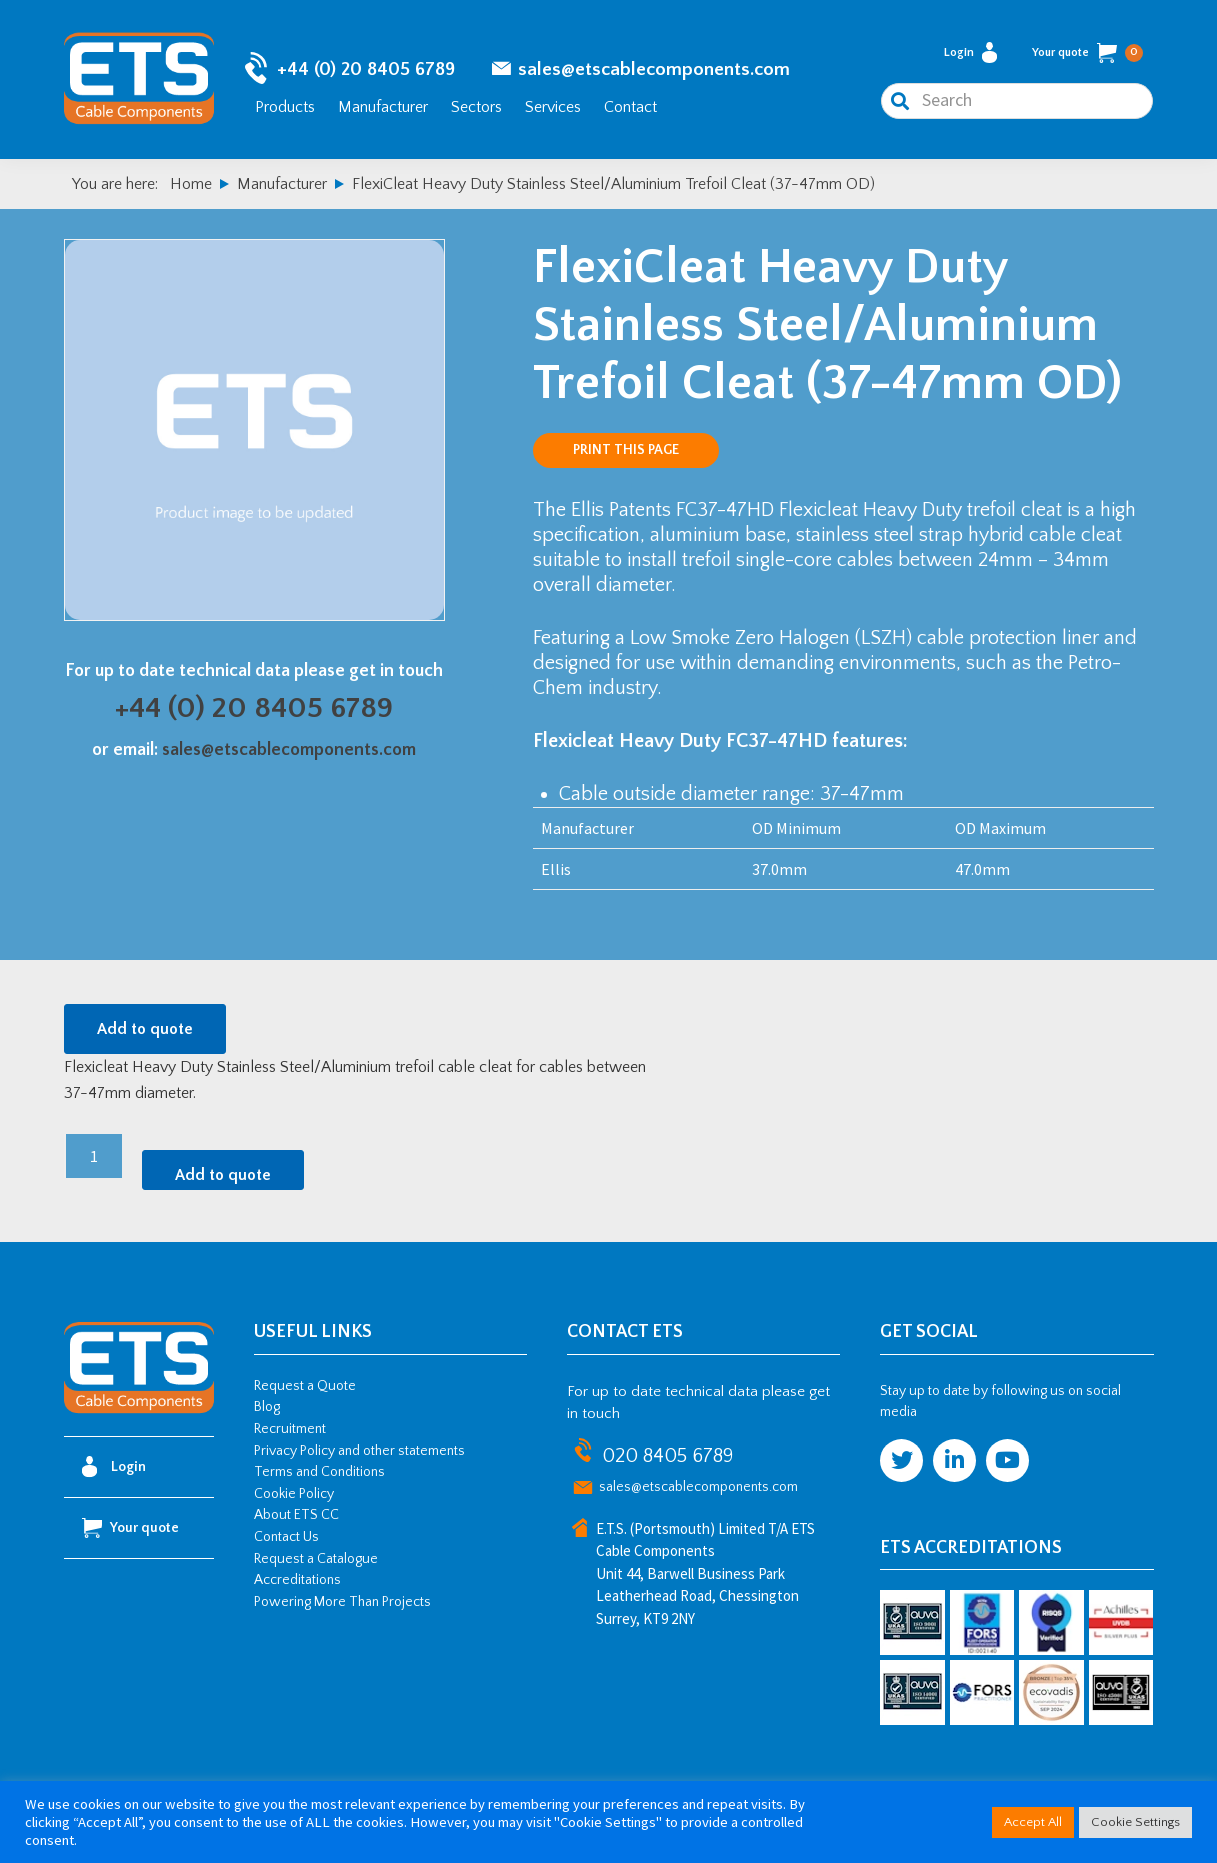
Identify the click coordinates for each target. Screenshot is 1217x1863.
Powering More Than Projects (342, 1603)
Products (285, 108)
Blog (267, 1409)
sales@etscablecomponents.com (654, 70)
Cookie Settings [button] (1135, 1822)
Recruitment (290, 1431)
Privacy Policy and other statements (359, 1452)
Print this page (626, 452)
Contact (630, 108)
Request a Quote (305, 1387)
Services (553, 108)
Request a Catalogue (316, 1560)
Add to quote (145, 1031)
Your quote (1088, 54)
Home (191, 186)
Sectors (476, 108)
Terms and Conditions (319, 1474)
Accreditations (297, 1582)
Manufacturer (383, 108)
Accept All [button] (1033, 1822)
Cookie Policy (294, 1495)
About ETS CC (296, 1517)
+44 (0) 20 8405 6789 (366, 70)
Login (970, 53)
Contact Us (286, 1539)
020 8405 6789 (667, 1457)
